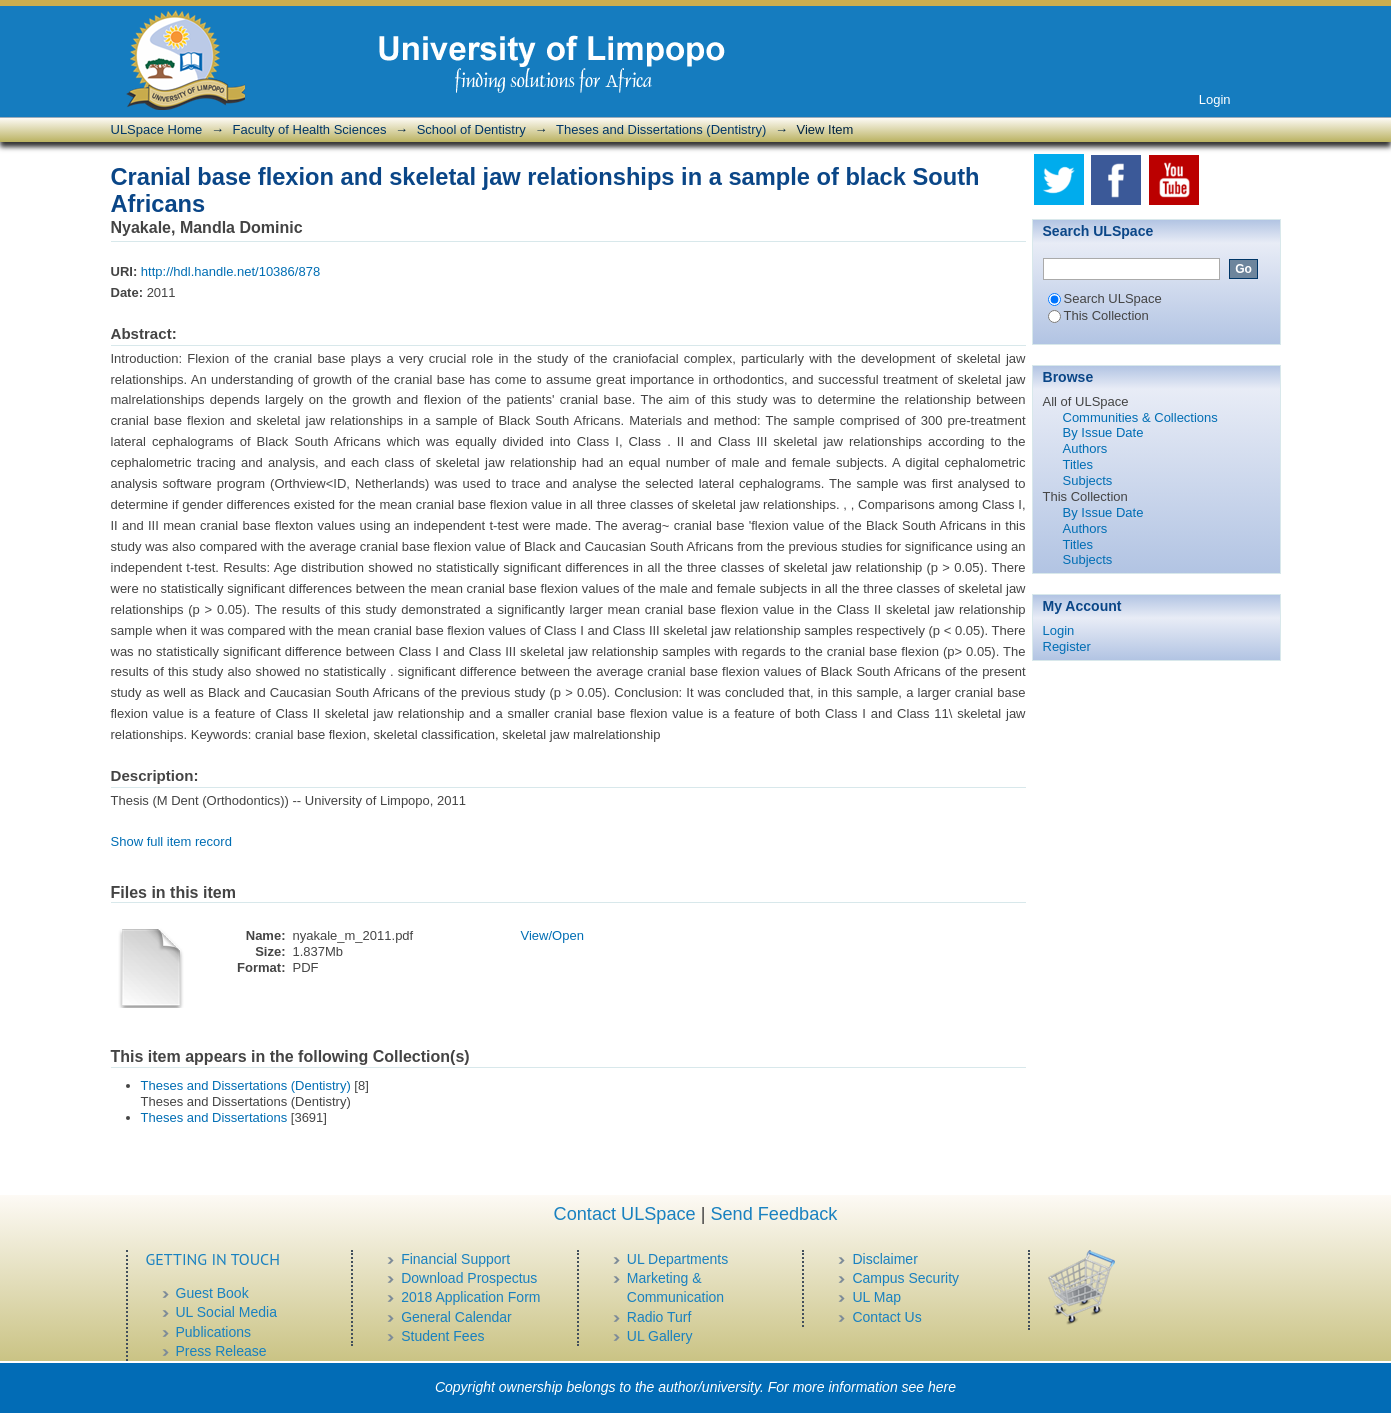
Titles (1078, 464)
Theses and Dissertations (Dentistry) (661, 129)
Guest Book (212, 1293)
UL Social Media (226, 1312)
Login (1215, 99)
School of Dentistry (471, 129)
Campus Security (905, 1278)
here (942, 1387)
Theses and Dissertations (214, 1117)
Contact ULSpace (625, 1214)
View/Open (552, 935)
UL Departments (677, 1259)
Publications (214, 1332)
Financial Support (455, 1259)
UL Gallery (660, 1336)
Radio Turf (659, 1317)
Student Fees (442, 1336)
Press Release (221, 1351)
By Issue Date (1103, 432)
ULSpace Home (157, 129)
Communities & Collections (1140, 417)
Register (1067, 646)
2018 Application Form (470, 1297)
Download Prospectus (469, 1278)
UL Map (876, 1297)
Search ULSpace (1105, 298)
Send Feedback (773, 1214)
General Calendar (456, 1317)
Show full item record (171, 841)
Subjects (1088, 480)
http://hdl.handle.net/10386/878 (230, 271)
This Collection (1098, 315)
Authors (1085, 448)
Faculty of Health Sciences (310, 129)
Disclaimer (884, 1259)
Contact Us (886, 1317)
